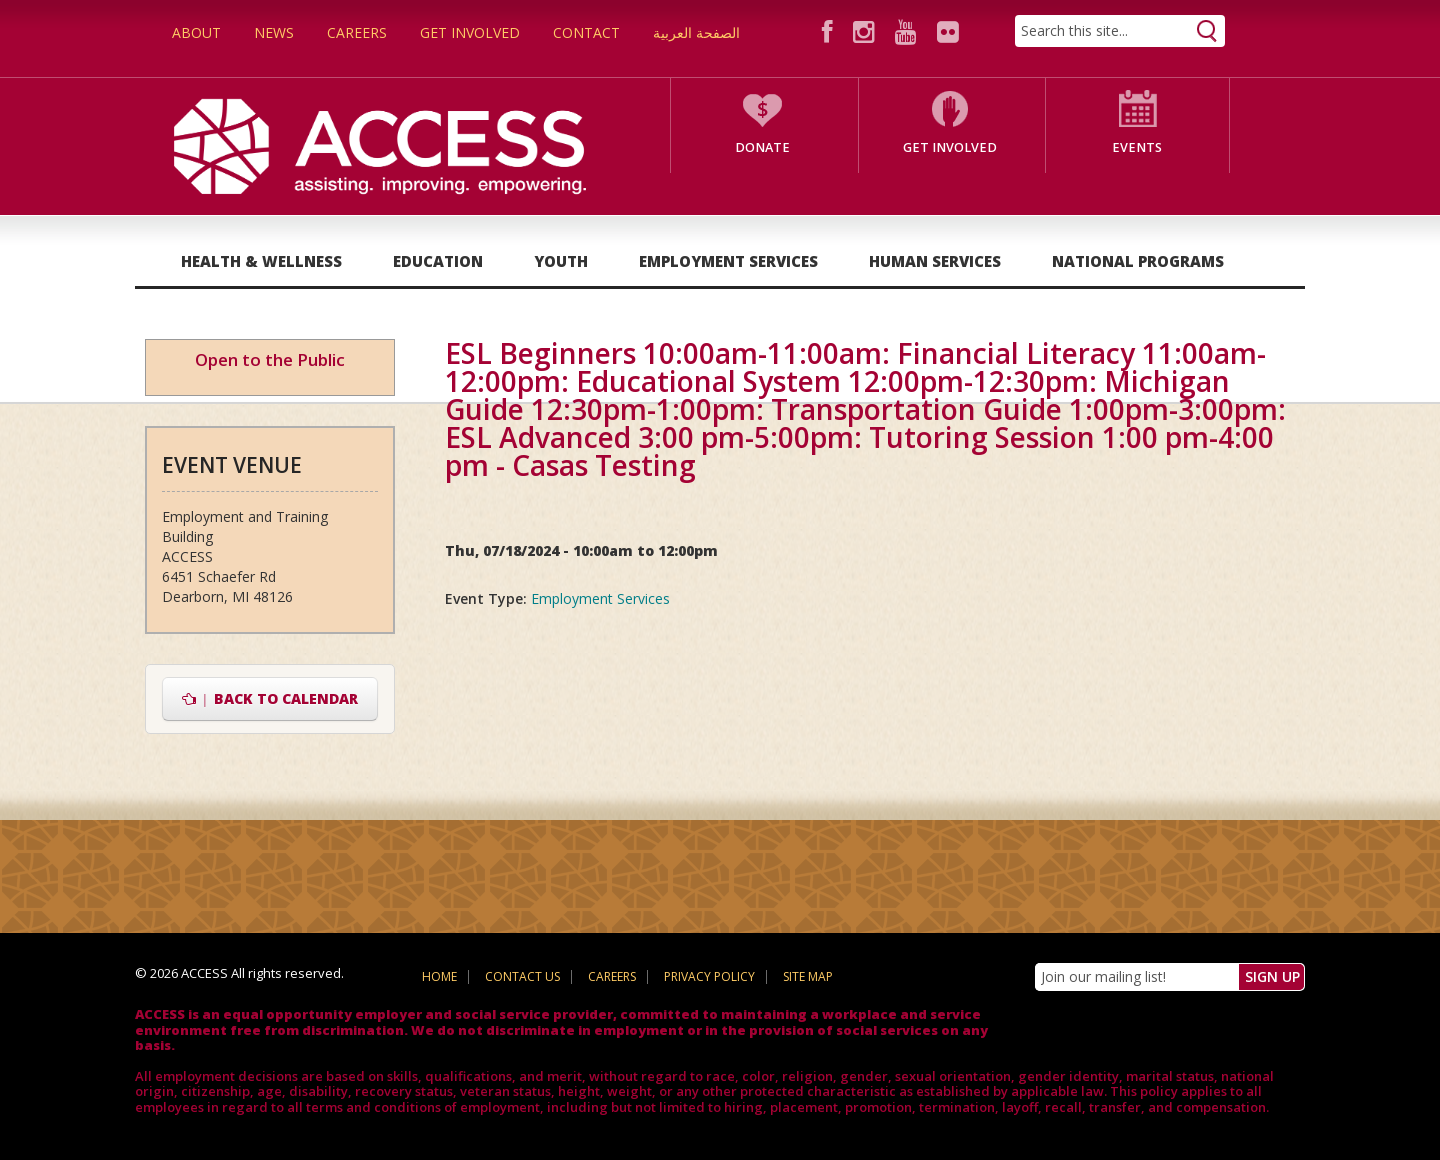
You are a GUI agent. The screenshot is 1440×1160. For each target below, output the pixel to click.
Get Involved (470, 32)
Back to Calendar (270, 698)
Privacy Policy (709, 976)
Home (439, 976)
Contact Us (522, 976)
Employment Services (728, 261)
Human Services (935, 261)
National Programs (1138, 261)
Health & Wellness (261, 261)
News (274, 32)
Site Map (808, 976)
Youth (561, 261)
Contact (586, 32)
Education (438, 261)
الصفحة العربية (696, 32)
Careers (357, 32)
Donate (762, 147)
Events (1137, 147)
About (196, 32)
